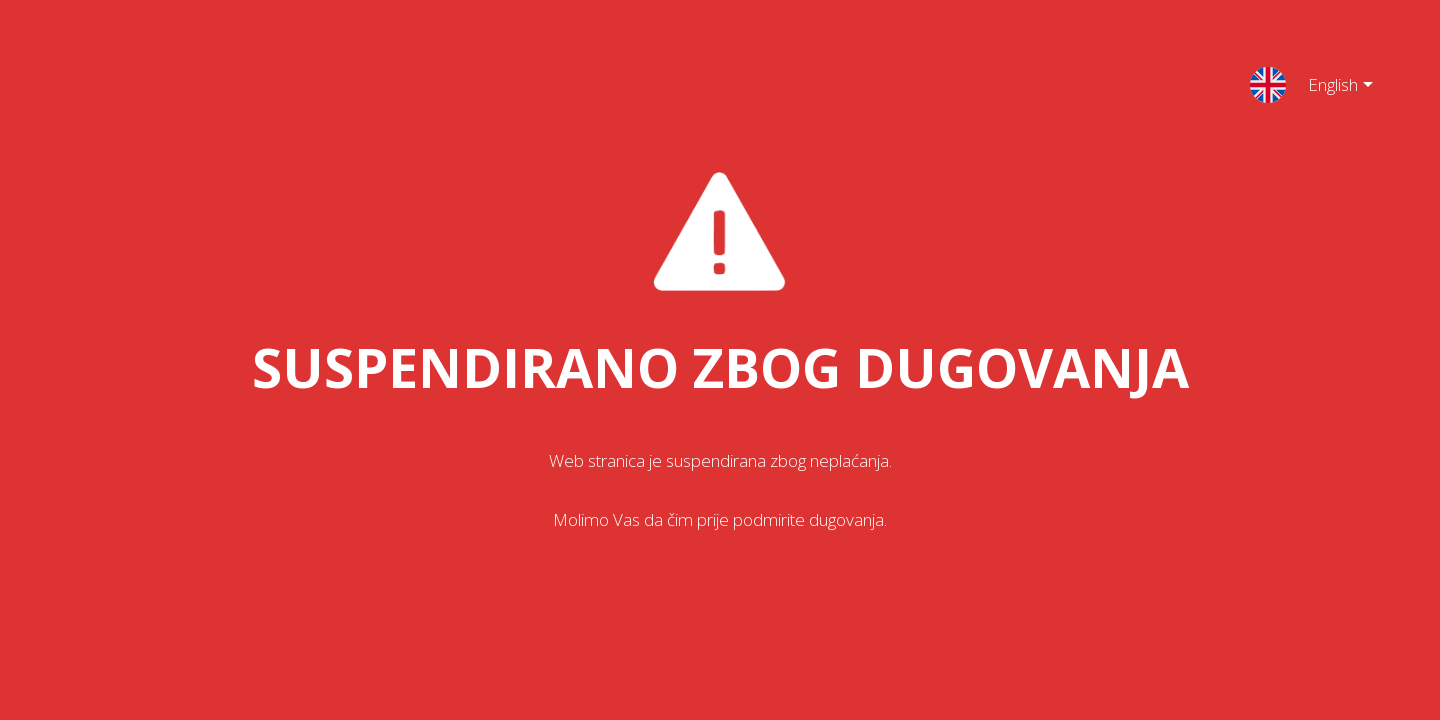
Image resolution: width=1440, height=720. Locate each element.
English (1324, 88)
